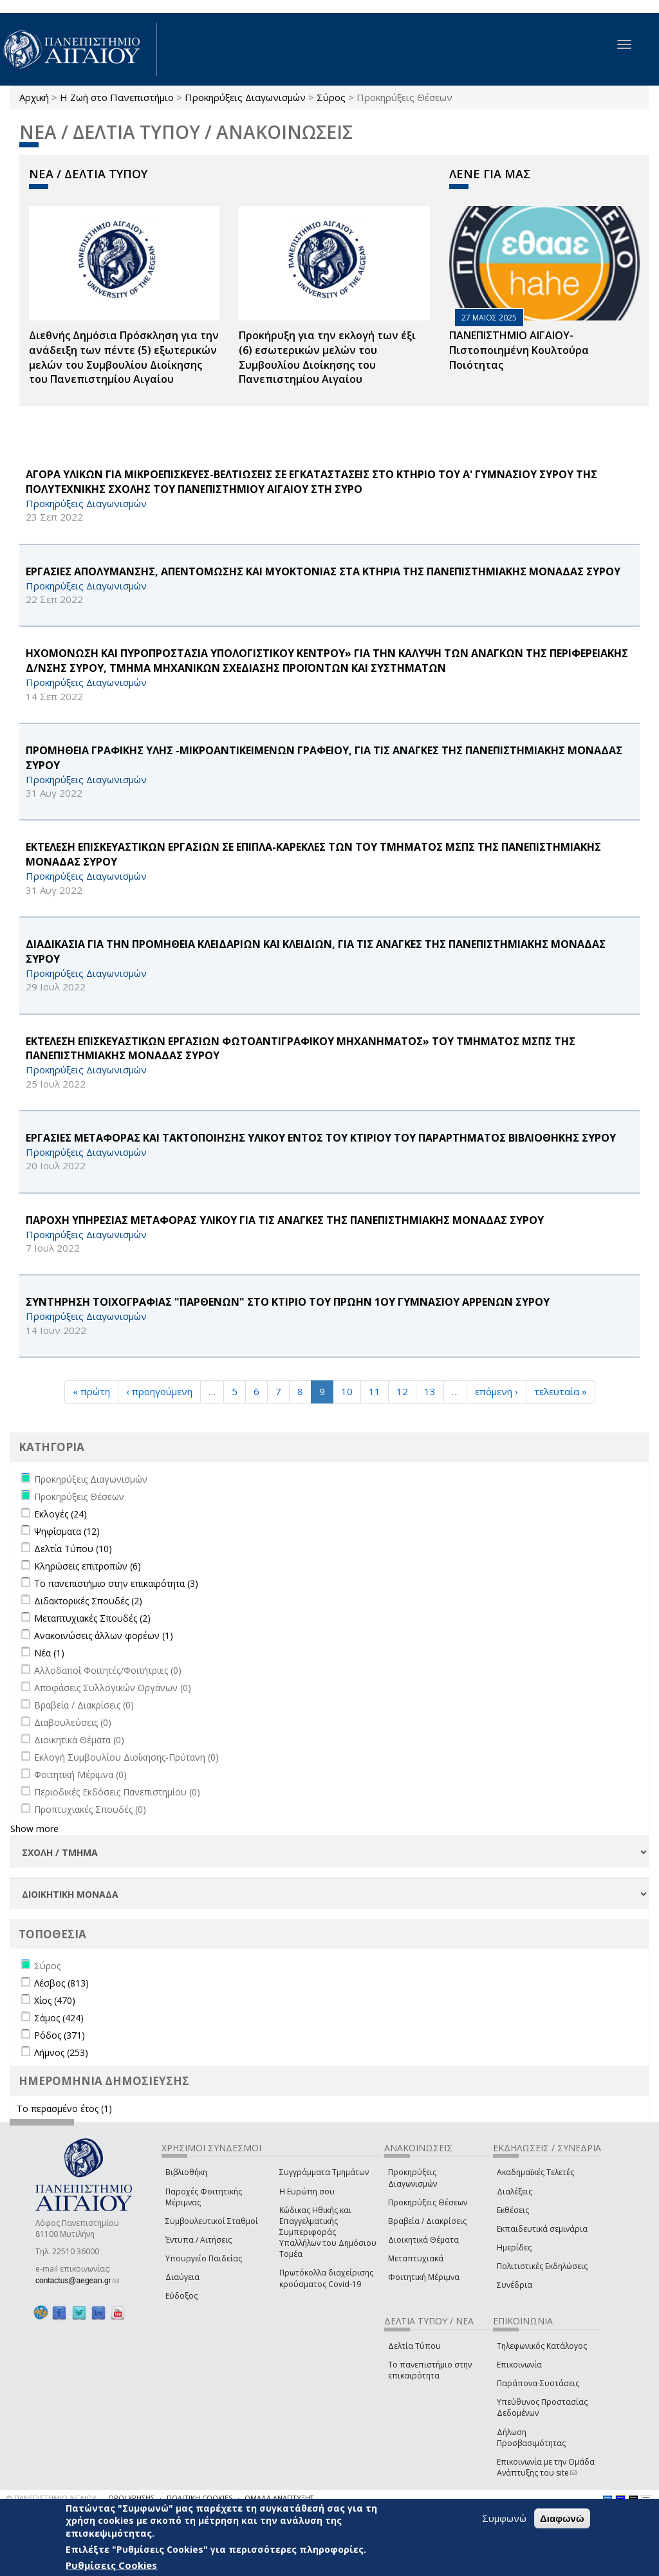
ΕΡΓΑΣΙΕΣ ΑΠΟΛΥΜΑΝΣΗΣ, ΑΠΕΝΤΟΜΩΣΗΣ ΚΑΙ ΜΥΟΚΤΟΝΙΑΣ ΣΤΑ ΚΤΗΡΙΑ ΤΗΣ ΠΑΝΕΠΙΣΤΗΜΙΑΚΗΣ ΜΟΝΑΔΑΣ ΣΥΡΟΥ (323, 571)
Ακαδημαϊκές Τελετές (535, 2172)
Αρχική (34, 97)
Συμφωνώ (504, 2518)
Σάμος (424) (59, 2018)
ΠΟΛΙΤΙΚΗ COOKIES (199, 2498)
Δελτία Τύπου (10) (73, 1549)
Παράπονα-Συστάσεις (538, 2383)
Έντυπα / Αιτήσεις (198, 2239)
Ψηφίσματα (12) (67, 1531)
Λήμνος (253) (61, 2052)
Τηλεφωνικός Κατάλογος (542, 2345)
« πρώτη (91, 1391)
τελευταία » (560, 1391)
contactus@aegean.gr (77, 2280)
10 (347, 1391)
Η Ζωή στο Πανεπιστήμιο (117, 97)
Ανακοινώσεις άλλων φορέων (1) (103, 1635)
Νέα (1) (49, 1653)
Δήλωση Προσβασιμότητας (531, 2438)
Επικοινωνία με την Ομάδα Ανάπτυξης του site (546, 2467)
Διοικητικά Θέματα (423, 2239)
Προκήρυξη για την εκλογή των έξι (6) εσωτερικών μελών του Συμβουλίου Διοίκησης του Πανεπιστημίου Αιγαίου (327, 357)
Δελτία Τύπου (414, 2345)
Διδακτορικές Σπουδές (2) (88, 1601)
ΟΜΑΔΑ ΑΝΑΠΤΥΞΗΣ (279, 2498)
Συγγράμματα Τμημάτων (324, 2172)
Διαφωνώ (562, 2518)
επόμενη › (496, 1391)
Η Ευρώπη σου (307, 2191)
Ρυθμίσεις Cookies (111, 2565)
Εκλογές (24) (60, 1514)
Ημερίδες (514, 2247)
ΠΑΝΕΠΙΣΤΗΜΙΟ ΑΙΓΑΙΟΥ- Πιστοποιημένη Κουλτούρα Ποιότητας (519, 350)
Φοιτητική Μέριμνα (423, 2277)
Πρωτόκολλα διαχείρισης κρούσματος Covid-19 (326, 2278)
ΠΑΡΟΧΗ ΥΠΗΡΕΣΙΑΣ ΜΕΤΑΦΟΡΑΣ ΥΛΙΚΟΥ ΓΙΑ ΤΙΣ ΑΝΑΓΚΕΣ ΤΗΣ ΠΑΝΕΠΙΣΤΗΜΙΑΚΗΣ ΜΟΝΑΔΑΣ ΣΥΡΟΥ (285, 1220)
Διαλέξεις (514, 2191)
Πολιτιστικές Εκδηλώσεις (542, 2266)
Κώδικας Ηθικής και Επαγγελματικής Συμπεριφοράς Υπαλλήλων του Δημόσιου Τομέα (327, 2232)
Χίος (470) (54, 2000)
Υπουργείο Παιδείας (203, 2258)
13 (430, 1391)
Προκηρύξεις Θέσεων (427, 2202)
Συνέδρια (514, 2284)
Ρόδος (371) (59, 2035)
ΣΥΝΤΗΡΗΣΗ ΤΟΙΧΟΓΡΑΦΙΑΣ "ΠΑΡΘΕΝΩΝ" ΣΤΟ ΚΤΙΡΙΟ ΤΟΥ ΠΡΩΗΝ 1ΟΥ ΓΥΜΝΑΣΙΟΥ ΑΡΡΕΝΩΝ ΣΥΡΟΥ (288, 1302)
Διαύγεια (182, 2277)
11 (374, 1391)
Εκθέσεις (513, 2210)
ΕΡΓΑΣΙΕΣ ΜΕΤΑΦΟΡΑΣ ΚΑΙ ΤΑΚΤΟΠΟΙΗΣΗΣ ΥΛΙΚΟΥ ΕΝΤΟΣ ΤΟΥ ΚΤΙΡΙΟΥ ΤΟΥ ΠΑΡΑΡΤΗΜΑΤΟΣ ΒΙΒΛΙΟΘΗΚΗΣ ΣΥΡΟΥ (321, 1138)
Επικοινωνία (519, 2364)
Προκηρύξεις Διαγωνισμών (245, 97)
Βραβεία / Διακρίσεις (427, 2221)
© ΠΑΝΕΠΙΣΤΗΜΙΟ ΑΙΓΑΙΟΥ (51, 2498)
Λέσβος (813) (61, 1983)
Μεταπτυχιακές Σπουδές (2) (92, 1618)
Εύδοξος (181, 2295)
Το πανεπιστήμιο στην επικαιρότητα (430, 2370)
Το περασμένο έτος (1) (64, 2108)
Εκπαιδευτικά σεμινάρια (542, 2228)
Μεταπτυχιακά (415, 2258)
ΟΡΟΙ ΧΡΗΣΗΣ (131, 2498)
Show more (34, 1828)
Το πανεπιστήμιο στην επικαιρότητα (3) (116, 1583)
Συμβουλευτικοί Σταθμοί (211, 2221)
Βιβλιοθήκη (186, 2172)
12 (402, 1391)
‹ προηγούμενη (159, 1391)
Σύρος (331, 97)
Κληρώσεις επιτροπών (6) (87, 1566)
